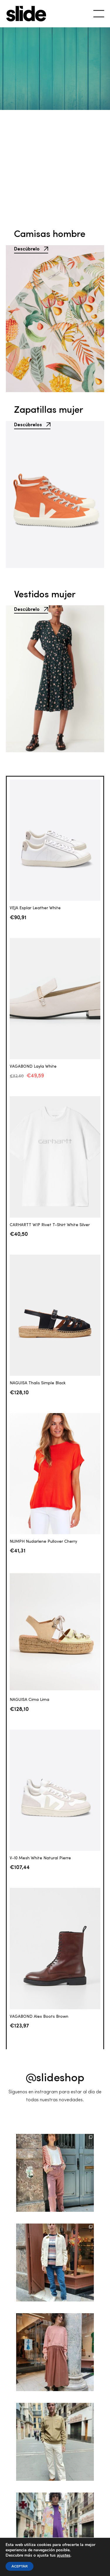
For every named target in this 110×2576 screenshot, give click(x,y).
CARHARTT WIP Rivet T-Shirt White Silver (50, 1225)
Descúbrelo (31, 248)
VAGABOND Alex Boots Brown (39, 2017)
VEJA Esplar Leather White (35, 908)
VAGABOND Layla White (33, 1066)
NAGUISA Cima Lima (29, 1700)
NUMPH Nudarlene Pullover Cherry (43, 1541)
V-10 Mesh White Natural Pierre (40, 1858)
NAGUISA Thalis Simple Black (38, 1383)
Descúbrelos (32, 438)
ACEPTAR (19, 2566)
